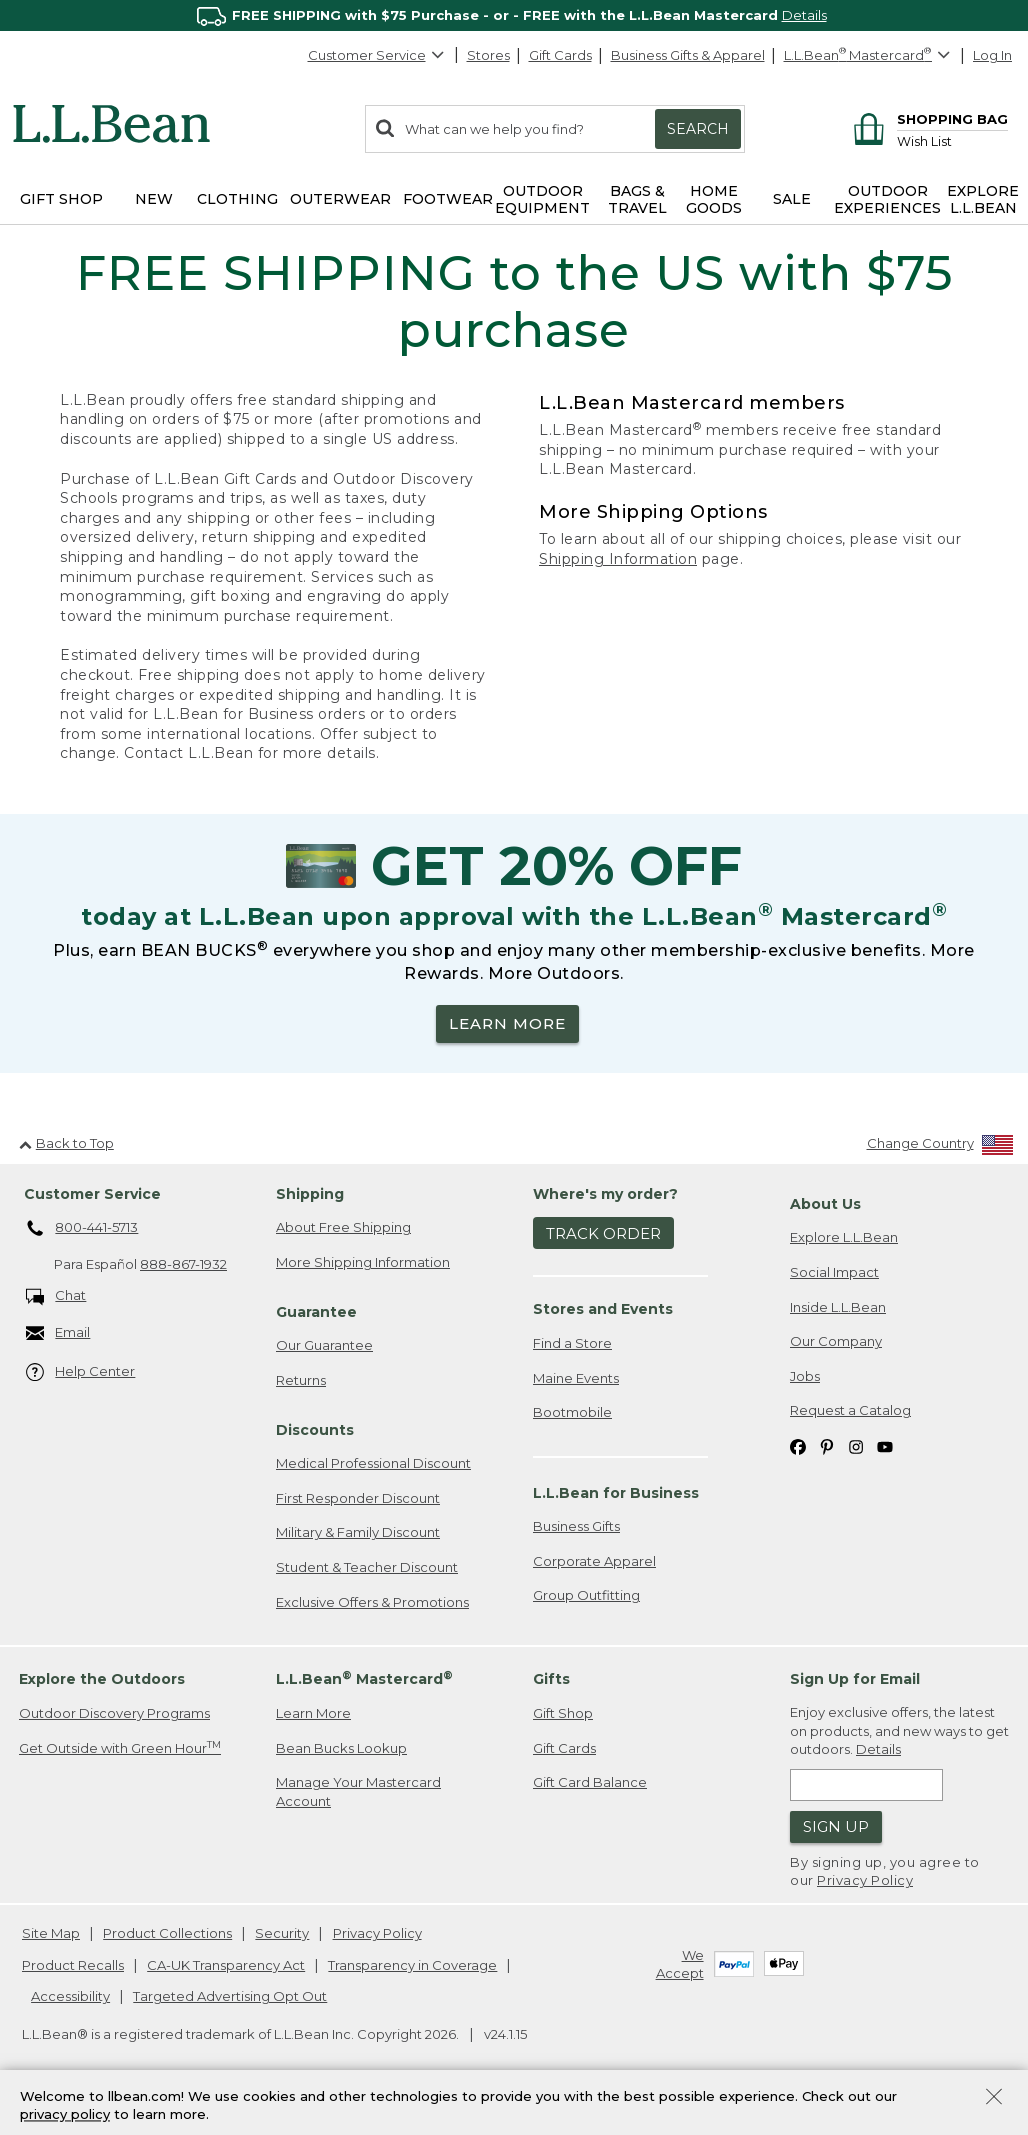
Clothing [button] (237, 199)
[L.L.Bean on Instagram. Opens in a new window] (856, 1445)
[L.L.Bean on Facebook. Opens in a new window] (798, 1445)
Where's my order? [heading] (605, 1194)
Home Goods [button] (714, 199)
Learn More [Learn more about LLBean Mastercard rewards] (313, 1713)
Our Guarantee (324, 1345)
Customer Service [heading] (92, 1194)
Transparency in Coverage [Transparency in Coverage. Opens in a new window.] (412, 1965)
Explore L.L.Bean (844, 1237)
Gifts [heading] (551, 1679)
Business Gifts (576, 1526)
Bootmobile (572, 1412)
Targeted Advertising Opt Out (230, 1996)
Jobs (805, 1376)
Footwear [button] (448, 199)
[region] (514, 15)
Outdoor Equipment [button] (542, 199)
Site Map (51, 1933)
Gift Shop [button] (61, 199)
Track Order (603, 1233)
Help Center (81, 1372)
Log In (992, 55)
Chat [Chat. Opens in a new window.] (56, 1296)
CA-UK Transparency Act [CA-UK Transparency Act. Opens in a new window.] (226, 1965)
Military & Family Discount (358, 1532)
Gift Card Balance (590, 1782)
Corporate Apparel (594, 1561)
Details (804, 15)
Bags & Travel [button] (637, 199)
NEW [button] (154, 199)
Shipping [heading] (310, 1194)
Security (282, 1933)
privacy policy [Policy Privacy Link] (65, 2115)
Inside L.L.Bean (838, 1307)
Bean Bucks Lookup (341, 1748)
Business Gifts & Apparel (688, 55)
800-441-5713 (82, 1229)
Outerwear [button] (340, 199)
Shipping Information (618, 559)
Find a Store (572, 1343)
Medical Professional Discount (373, 1463)
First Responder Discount (358, 1498)
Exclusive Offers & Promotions (372, 1602)
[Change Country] (940, 1147)
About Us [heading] (825, 1204)
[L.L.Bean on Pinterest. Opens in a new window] (827, 1445)
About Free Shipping (343, 1227)
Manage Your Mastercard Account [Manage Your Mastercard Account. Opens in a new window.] (358, 1791)
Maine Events (576, 1378)
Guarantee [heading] (316, 1312)
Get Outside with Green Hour (120, 1747)
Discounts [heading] (315, 1430)
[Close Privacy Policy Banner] (994, 2098)
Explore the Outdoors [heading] (102, 1679)
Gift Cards (560, 55)
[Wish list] (952, 140)
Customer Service (377, 55)
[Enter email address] (866, 1785)
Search (698, 129)
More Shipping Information (363, 1262)
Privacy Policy (865, 1880)
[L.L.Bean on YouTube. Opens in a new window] (885, 1445)
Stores (488, 55)
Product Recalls (73, 1965)
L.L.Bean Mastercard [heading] (364, 1678)
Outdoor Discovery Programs (114, 1713)
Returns (301, 1380)
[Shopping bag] (927, 118)
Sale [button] (792, 199)
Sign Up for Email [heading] (855, 1679)
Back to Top (66, 1143)
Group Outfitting (586, 1595)
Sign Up (836, 1826)
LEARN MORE (507, 1023)
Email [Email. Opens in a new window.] (58, 1333)
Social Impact (834, 1272)
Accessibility (70, 1996)
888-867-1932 (183, 1264)
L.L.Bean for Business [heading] (616, 1493)
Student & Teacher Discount (367, 1567)
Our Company (836, 1341)
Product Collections (167, 1933)
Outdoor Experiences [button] (887, 199)
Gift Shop (563, 1713)
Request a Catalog (850, 1410)
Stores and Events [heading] (603, 1309)
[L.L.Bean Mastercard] (869, 55)
